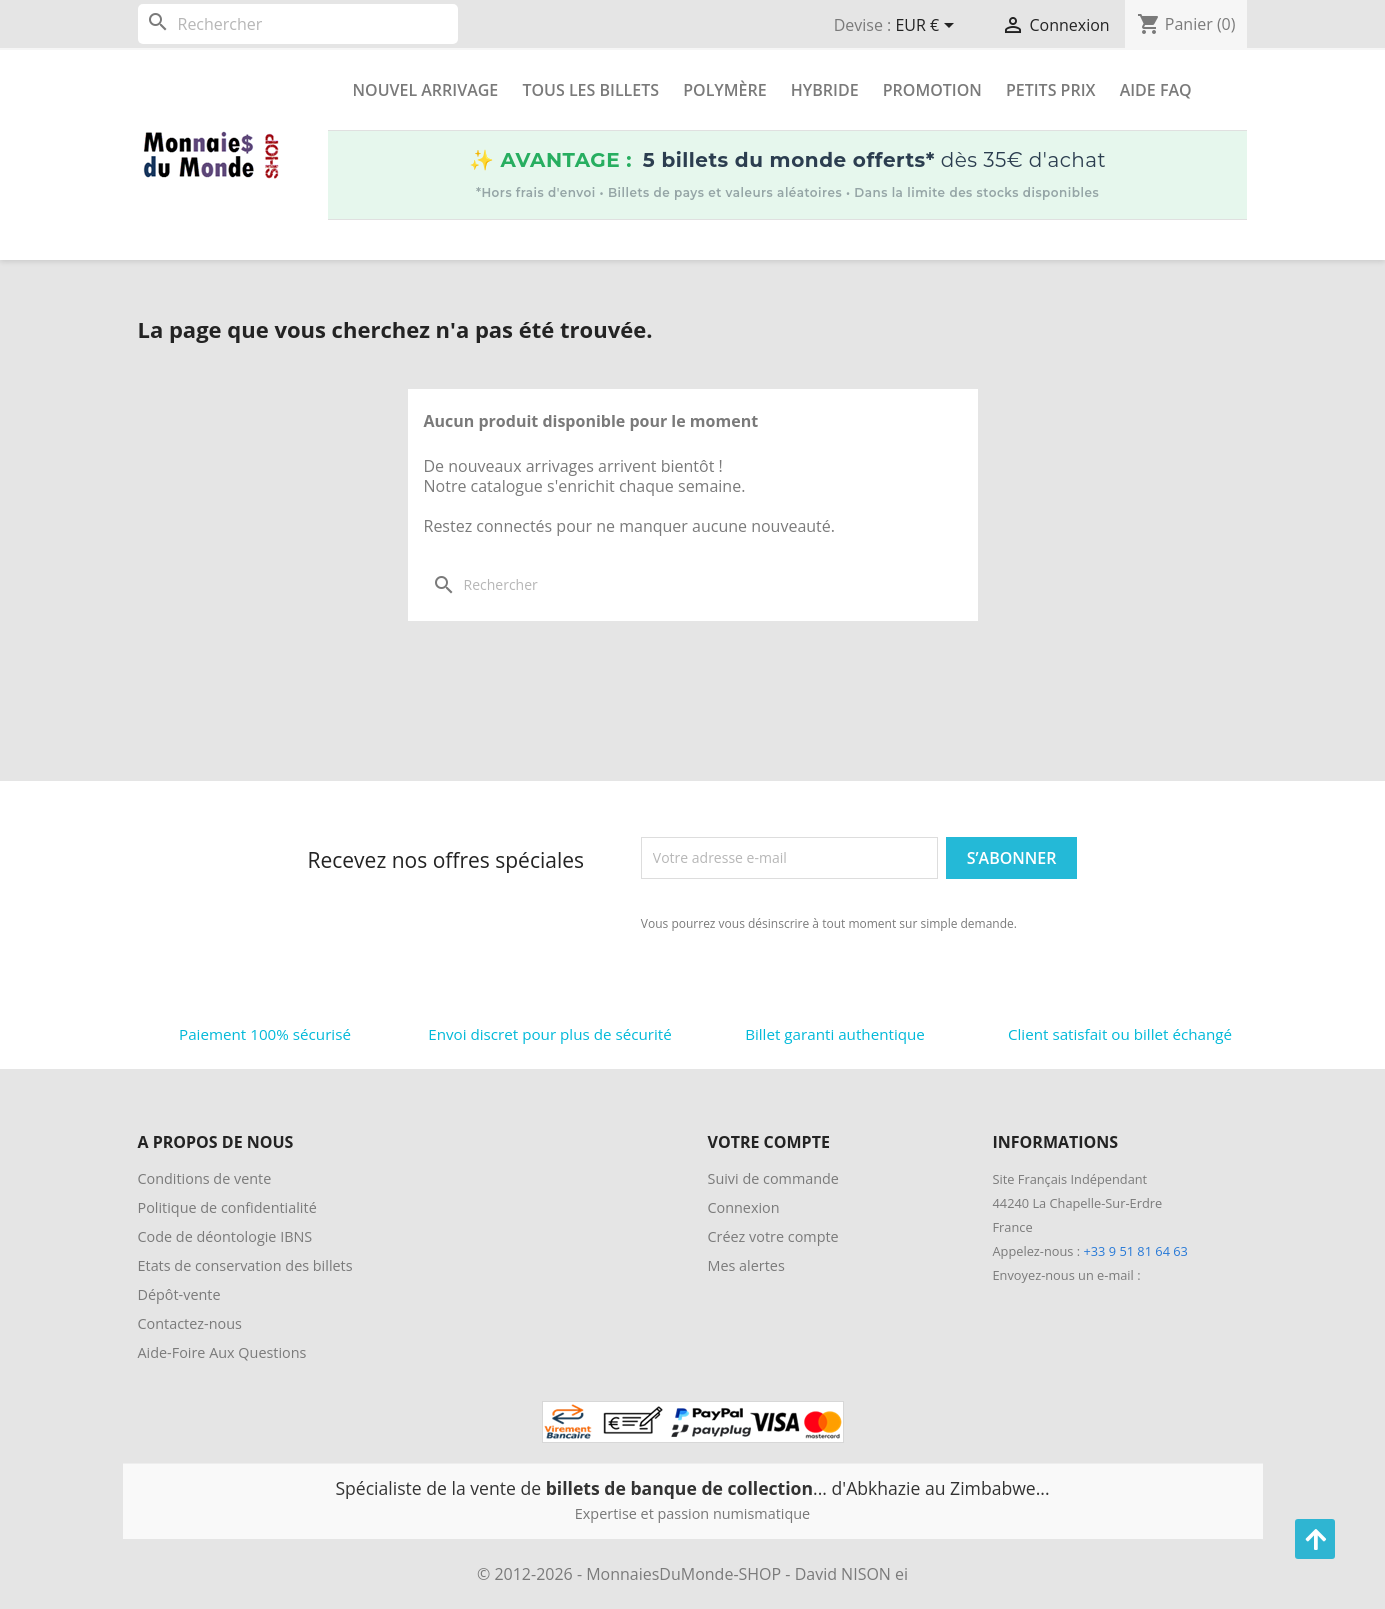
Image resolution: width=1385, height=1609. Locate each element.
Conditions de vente (205, 1178)
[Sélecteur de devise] (928, 27)
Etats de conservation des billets (245, 1265)
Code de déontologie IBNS (225, 1236)
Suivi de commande (773, 1178)
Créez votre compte (773, 1236)
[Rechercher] (298, 24)
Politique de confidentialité (227, 1207)
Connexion (744, 1207)
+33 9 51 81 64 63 (1135, 1251)
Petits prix (1051, 90)
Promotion (932, 90)
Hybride (825, 90)
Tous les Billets (590, 90)
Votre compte (769, 1142)
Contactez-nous (190, 1323)
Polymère (724, 90)
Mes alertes (746, 1265)
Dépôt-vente (179, 1294)
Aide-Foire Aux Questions (222, 1352)
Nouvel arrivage (426, 90)
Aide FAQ (1156, 90)
